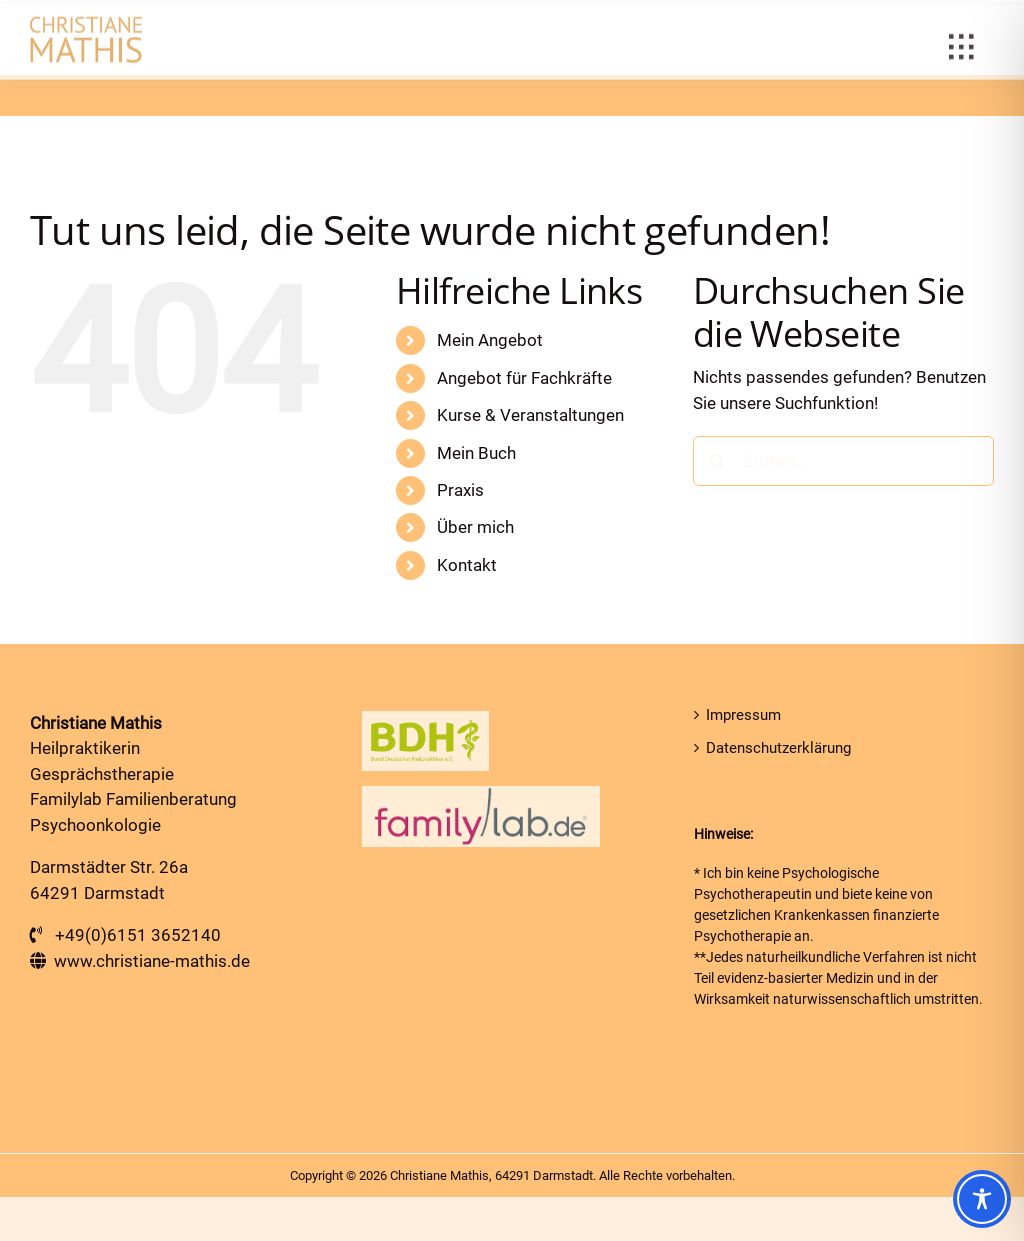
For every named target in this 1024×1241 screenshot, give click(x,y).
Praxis (460, 490)
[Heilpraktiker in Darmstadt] (86, 28)
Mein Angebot (490, 340)
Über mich (475, 527)
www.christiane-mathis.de (152, 961)
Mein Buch (476, 453)
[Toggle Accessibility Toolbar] (982, 1199)
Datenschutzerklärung (778, 748)
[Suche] (718, 461)
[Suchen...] (843, 461)
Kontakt (467, 565)
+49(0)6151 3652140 (138, 935)
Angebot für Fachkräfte (524, 378)
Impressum (743, 715)
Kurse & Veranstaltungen (530, 415)
